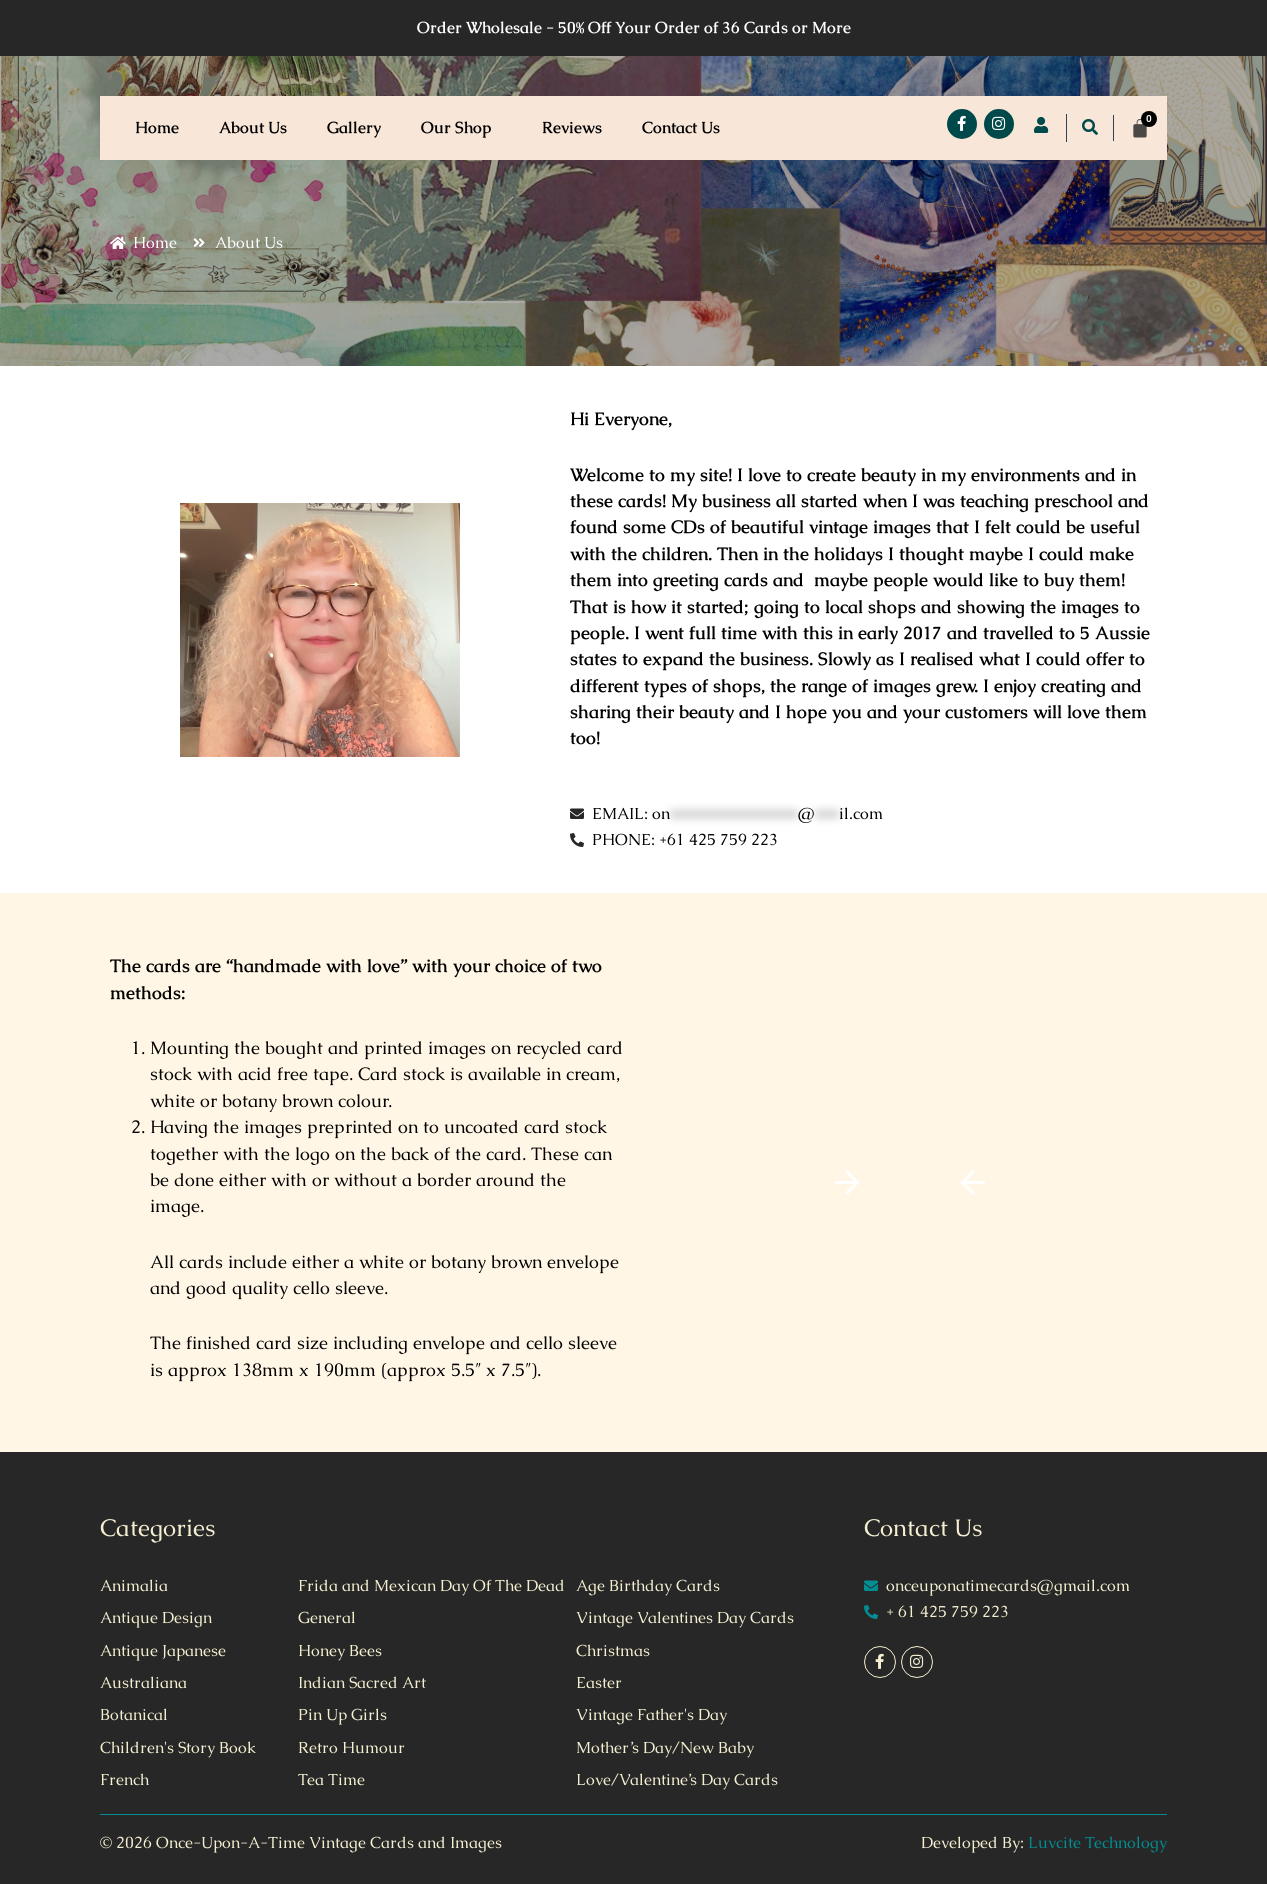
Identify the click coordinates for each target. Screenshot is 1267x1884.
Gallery (354, 127)
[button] (499, 127)
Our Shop (461, 127)
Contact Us (681, 127)
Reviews (572, 127)
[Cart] (1140, 128)
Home (157, 127)
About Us (253, 127)
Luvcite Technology (1097, 1842)
